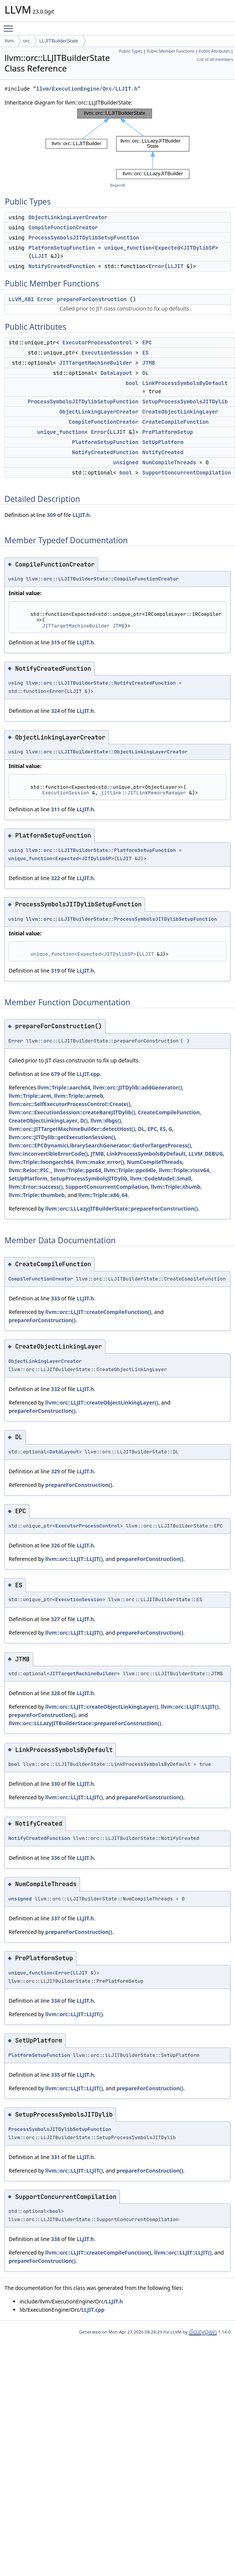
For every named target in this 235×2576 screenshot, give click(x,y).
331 (55, 2157)
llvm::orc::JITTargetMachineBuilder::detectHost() (72, 1128)
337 (55, 1918)
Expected (167, 247)
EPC (147, 342)
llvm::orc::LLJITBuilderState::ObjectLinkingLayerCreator (107, 752)
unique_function (128, 247)
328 (55, 1693)
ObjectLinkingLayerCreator (67, 217)
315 (55, 642)
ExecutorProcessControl (97, 342)
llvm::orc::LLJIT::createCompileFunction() (98, 1311)
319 (55, 970)
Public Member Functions (170, 51)
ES (145, 352)
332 (55, 1389)
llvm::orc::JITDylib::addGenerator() (137, 1087)
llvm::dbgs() (105, 1120)
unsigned (125, 462)
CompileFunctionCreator (63, 227)
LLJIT (39, 256)
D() (84, 1120)
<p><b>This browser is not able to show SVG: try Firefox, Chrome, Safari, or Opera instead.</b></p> (117, 144)
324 (55, 710)
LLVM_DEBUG (206, 1153)
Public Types (130, 51)
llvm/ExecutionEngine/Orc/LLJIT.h (86, 88)
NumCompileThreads (169, 462)
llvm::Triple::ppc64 (77, 1170)
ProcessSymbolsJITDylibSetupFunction (83, 237)
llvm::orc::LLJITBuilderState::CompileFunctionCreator (102, 579)
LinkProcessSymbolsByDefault (185, 383)
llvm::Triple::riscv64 (184, 1170)
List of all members (215, 59)
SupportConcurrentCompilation (186, 472)
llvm (9, 41)
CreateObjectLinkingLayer (180, 411)
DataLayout (116, 373)
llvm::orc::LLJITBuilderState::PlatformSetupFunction (101, 850)
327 (55, 1619)
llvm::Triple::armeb (78, 1095)
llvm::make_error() (100, 1161)
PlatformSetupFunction (61, 247)
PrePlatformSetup (167, 432)
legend (117, 185)
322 (55, 878)
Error (157, 266)
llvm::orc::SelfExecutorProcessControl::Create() (69, 1104)
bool (132, 383)
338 (55, 2239)
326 (55, 1545)
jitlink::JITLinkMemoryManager (143, 792)
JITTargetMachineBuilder (95, 362)
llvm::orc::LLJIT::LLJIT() (74, 1558)
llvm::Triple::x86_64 (103, 1195)
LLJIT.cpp (88, 1073)
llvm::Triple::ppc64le (130, 1170)
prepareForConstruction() (42, 1320)
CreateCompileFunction (175, 421)
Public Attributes (214, 51)
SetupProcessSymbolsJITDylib (185, 401)
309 (51, 514)
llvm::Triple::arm (30, 1095)
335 (55, 2074)
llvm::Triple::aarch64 (63, 1087)
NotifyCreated (162, 452)
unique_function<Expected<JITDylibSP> (83, 954)
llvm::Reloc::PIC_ (30, 1170)
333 (55, 1298)
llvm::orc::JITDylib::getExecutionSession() (62, 1137)
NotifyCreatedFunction (61, 266)
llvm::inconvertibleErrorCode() (48, 1153)
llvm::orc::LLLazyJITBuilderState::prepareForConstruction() (121, 1208)
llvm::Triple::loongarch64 (41, 1161)
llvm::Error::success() (36, 1186)
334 (55, 2000)
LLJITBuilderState (58, 41)
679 (55, 1073)
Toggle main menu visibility (10, 25)
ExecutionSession (106, 352)
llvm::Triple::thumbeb (37, 1195)
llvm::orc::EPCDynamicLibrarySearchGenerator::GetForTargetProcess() (100, 1145)
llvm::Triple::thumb (176, 1186)
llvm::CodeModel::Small (160, 1178)
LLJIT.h (81, 514)
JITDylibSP (199, 247)
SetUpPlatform (162, 442)
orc (26, 41)
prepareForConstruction (92, 299)
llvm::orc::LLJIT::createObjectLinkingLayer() (101, 1402)
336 (55, 1857)
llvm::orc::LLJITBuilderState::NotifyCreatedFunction (101, 683)
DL (145, 373)
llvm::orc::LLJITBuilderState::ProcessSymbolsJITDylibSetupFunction (121, 919)
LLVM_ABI (21, 299)
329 (55, 1471)
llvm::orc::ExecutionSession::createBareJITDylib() (72, 1112)
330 (55, 1783)
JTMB (148, 362)
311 (55, 809)
